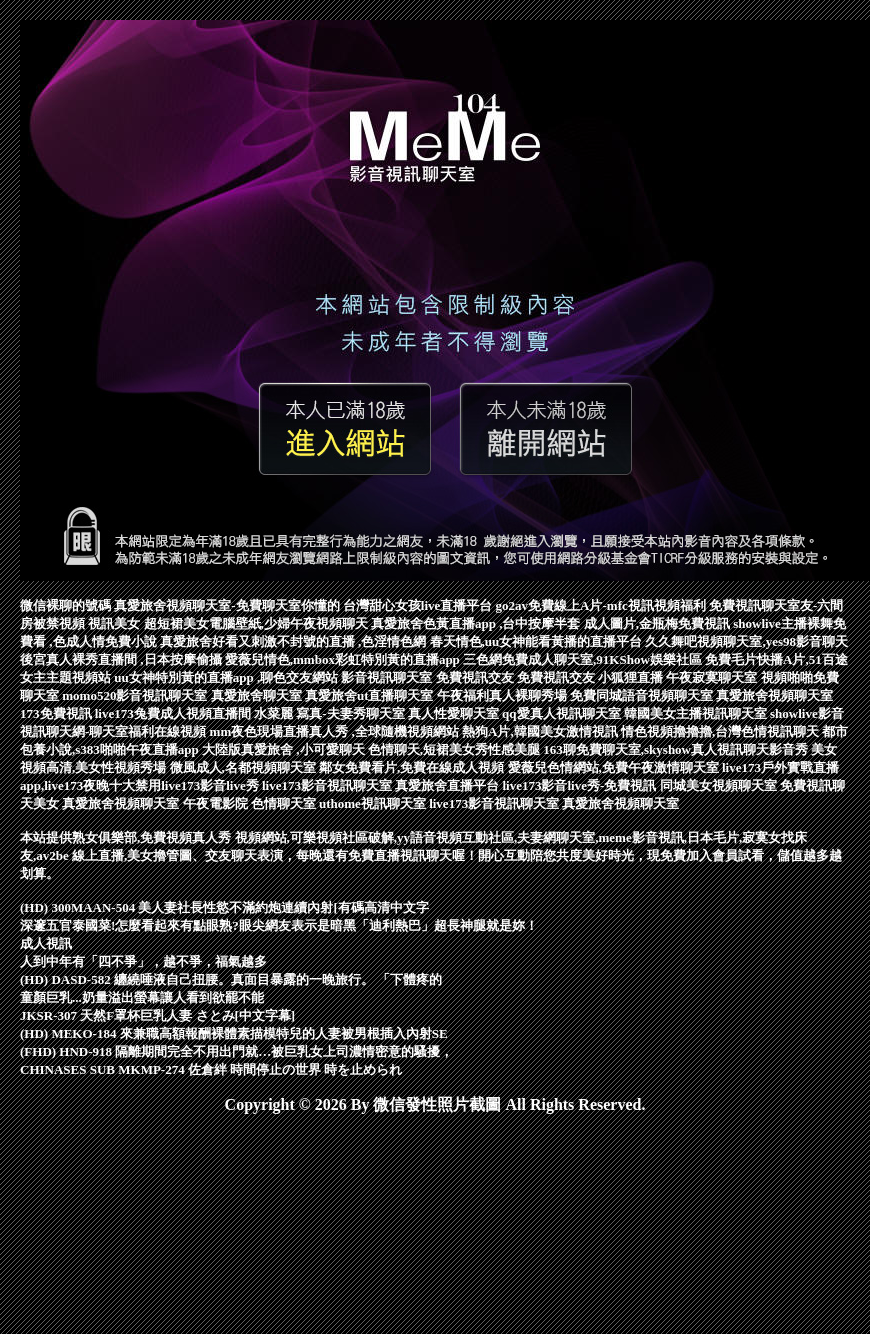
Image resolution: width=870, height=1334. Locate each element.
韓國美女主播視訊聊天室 (697, 713)
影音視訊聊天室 (388, 677)
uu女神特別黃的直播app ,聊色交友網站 (227, 677)
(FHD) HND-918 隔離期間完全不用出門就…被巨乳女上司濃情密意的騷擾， (236, 1051)
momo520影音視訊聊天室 (136, 695)
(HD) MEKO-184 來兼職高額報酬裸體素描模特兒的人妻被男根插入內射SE (234, 1033)
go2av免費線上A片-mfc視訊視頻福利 (602, 605)
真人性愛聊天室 (455, 713)
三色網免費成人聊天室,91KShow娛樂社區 (584, 659)
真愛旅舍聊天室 (258, 695)
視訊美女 (115, 623)
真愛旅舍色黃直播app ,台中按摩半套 (477, 623)
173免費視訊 (57, 713)
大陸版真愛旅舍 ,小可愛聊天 (285, 749)
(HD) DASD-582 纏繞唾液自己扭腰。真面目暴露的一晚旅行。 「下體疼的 (231, 979)
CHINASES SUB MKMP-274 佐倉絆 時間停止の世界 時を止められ (211, 1069)
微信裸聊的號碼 (67, 605)
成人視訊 (46, 943)
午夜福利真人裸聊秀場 (503, 695)
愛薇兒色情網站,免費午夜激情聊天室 (615, 767)
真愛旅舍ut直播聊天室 (371, 695)
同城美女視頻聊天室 (720, 785)
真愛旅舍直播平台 (448, 785)
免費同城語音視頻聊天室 (643, 695)
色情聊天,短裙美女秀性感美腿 (456, 749)
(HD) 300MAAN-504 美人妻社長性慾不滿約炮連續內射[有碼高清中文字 (224, 907)
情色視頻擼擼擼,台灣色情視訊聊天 (722, 731)
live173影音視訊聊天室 (328, 785)
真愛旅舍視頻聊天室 (774, 695)
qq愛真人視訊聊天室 (563, 713)
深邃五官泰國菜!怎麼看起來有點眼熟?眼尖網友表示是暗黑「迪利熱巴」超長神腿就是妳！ (279, 925)
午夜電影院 (217, 803)
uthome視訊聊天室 (374, 803)
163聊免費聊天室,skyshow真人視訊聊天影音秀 (677, 749)
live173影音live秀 (211, 785)
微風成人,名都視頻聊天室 (245, 767)
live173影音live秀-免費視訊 (580, 785)
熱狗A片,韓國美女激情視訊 (541, 731)
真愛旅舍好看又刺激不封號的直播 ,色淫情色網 (295, 641)
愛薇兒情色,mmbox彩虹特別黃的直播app (344, 659)
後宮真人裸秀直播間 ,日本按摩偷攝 (122, 659)
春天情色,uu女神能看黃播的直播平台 (538, 641)
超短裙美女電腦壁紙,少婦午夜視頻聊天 (258, 623)
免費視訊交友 (476, 677)
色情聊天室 (285, 803)
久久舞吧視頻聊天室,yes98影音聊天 (746, 641)
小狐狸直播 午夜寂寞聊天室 (679, 677)
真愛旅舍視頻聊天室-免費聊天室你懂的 (228, 605)
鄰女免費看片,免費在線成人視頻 (413, 767)
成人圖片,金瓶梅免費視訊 (659, 623)
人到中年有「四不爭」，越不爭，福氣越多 (143, 961)
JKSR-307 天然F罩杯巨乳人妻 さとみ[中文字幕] (157, 1015)
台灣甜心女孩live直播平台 (419, 605)
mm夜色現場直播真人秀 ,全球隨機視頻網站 (336, 731)
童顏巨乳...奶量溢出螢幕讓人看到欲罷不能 (142, 997)
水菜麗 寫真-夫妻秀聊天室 (331, 713)
